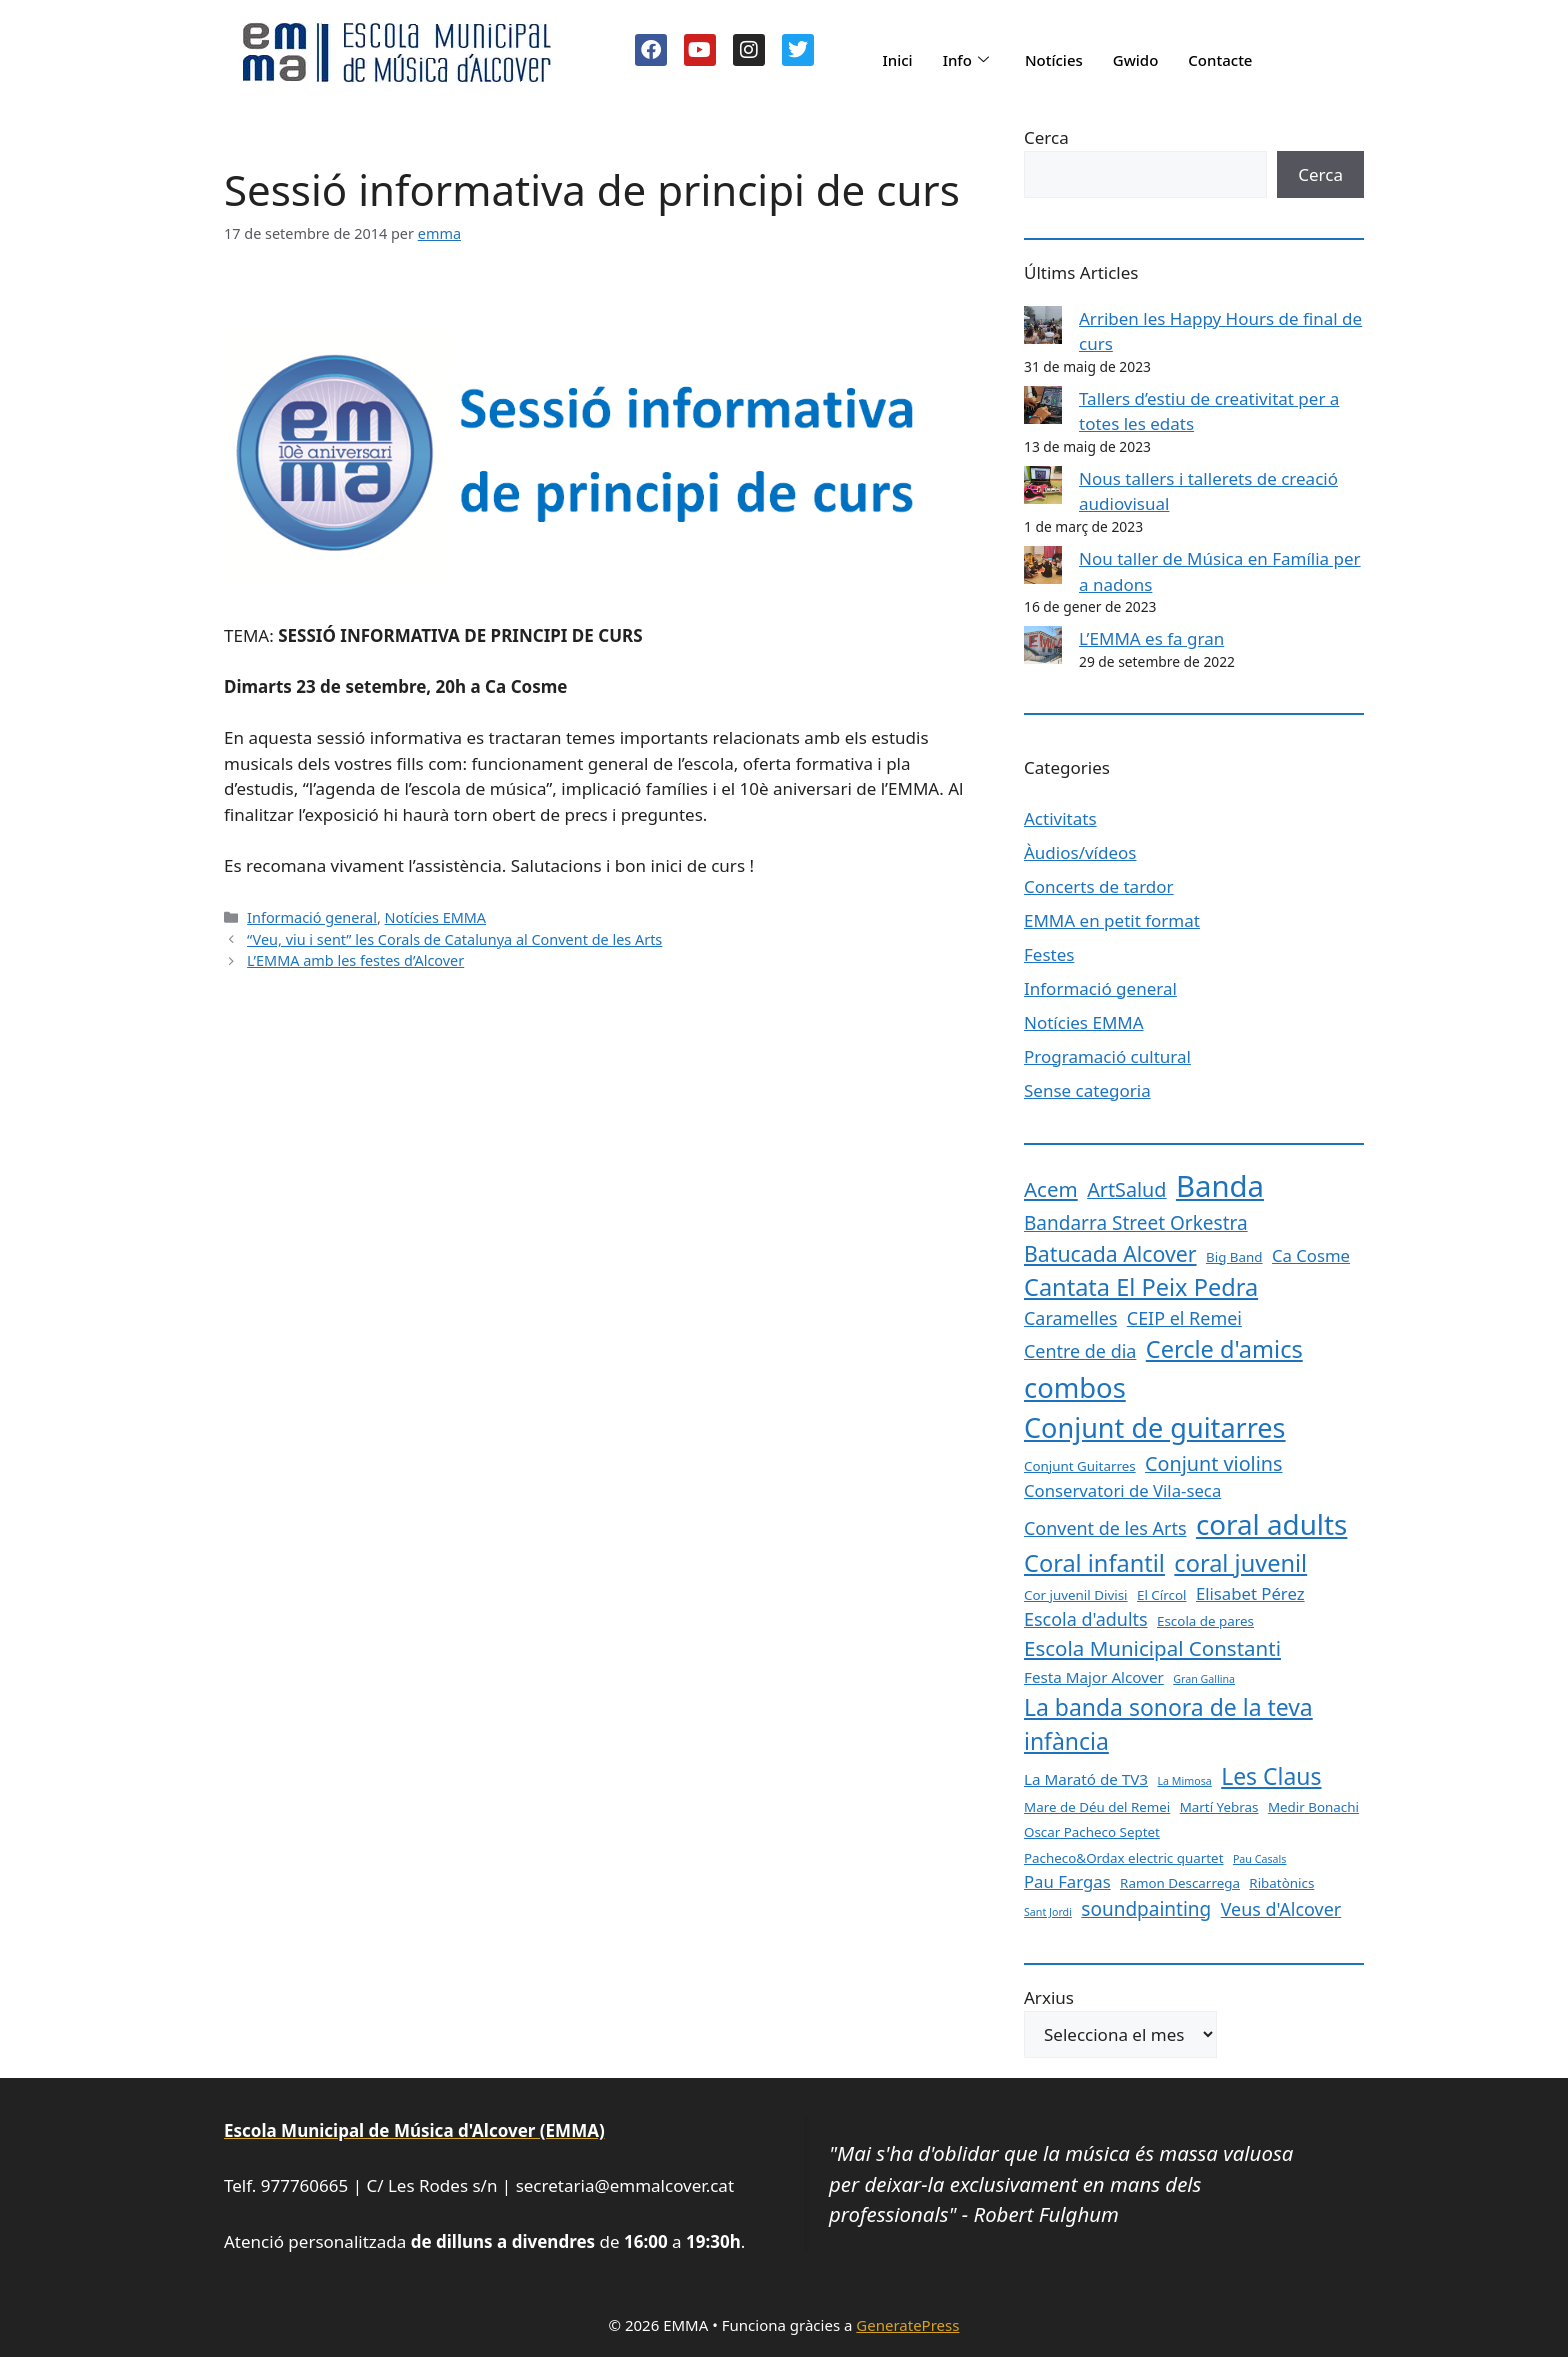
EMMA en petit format (1112, 920)
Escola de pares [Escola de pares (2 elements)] (1205, 1621)
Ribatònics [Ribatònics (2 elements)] (1281, 1883)
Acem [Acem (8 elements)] (1051, 1189)
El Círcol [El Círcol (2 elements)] (1162, 1595)
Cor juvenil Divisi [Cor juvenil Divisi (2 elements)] (1076, 1595)
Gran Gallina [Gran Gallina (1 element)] (1204, 1679)
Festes (1049, 954)
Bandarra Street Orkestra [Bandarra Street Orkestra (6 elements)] (1136, 1223)
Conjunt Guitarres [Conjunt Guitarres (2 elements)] (1080, 1466)
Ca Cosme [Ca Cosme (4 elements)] (1311, 1255)
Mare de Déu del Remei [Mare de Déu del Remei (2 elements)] (1097, 1807)
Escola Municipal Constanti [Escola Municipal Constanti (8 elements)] (1152, 1648)
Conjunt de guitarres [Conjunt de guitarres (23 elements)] (1155, 1427)
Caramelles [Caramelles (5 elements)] (1070, 1318)
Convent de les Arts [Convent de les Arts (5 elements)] (1105, 1528)
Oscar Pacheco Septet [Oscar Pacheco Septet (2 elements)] (1092, 1832)
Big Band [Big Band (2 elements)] (1234, 1257)
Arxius (1049, 1997)
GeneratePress (907, 2325)
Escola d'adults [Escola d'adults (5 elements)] (1086, 1619)
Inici (897, 60)
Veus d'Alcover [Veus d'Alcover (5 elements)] (1281, 1909)
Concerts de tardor (1099, 886)
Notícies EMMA (436, 917)
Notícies (1054, 60)
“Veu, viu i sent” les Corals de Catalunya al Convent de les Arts (454, 939)
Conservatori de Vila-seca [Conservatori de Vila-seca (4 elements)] (1122, 1490)
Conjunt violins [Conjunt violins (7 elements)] (1213, 1463)
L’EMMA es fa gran (1151, 638)
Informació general (312, 917)
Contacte (1220, 60)
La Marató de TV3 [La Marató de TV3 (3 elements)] (1086, 1779)
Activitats (1060, 818)
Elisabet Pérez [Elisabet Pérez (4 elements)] (1250, 1593)
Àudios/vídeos (1080, 852)
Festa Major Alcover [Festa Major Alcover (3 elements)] (1094, 1677)
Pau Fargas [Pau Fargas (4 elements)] (1067, 1881)
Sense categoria (1087, 1090)
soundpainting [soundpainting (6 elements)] (1146, 1909)
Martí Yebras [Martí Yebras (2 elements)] (1219, 1807)
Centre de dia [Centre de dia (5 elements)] (1080, 1351)
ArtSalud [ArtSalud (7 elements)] (1126, 1189)
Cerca (1046, 137)
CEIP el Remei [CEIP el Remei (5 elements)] (1184, 1318)
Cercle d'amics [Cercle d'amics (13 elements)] (1224, 1349)
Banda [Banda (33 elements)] (1220, 1186)
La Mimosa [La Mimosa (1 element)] (1184, 1781)
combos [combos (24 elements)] (1075, 1387)
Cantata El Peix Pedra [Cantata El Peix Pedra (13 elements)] (1141, 1287)
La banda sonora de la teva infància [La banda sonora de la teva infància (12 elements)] (1168, 1724)
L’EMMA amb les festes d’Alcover (355, 960)
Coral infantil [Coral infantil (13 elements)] (1094, 1563)
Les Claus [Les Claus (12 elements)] (1271, 1776)
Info (966, 60)
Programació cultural (1107, 1056)
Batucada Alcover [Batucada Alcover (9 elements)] (1110, 1253)
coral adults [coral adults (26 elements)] (1271, 1524)
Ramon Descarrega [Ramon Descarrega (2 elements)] (1180, 1883)
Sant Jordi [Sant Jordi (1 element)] (1048, 1912)
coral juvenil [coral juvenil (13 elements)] (1240, 1563)
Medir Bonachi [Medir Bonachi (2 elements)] (1313, 1807)
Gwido (1136, 60)
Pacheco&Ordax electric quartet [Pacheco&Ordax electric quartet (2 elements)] (1124, 1858)
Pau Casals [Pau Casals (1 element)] (1259, 1859)
